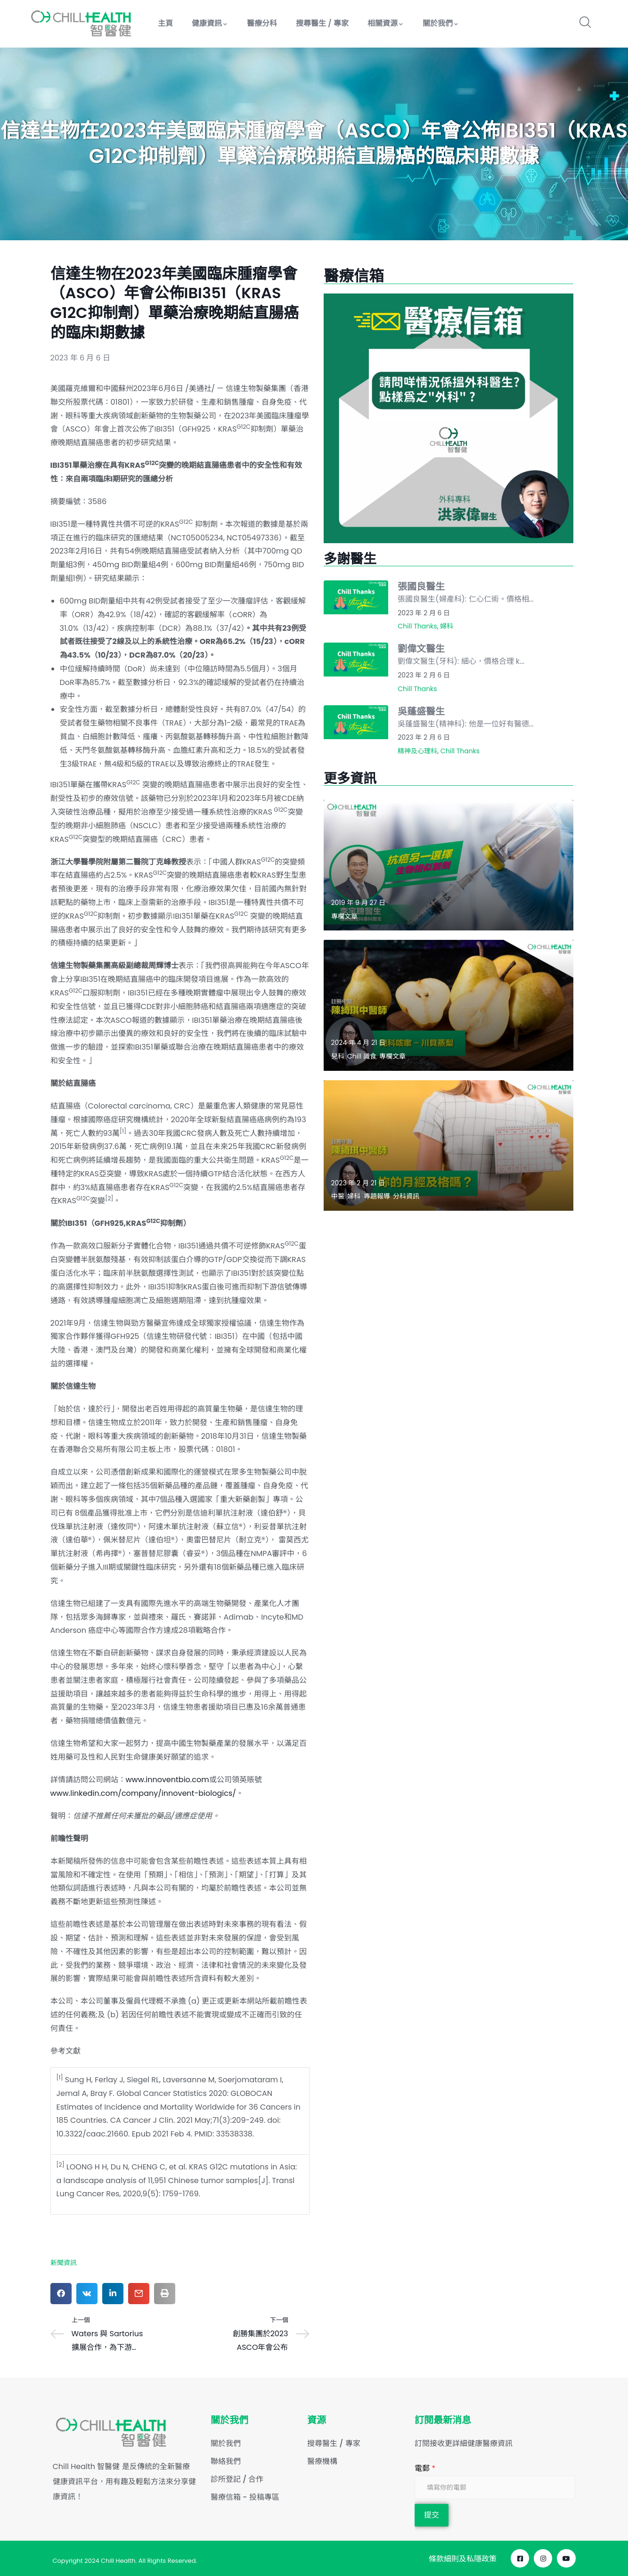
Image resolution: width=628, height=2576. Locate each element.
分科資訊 (406, 1196)
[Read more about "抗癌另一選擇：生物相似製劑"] (448, 865)
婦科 (446, 626)
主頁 (165, 23)
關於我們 (441, 23)
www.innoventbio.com (167, 1779)
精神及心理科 (417, 751)
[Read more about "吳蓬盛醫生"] (356, 722)
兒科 (337, 1056)
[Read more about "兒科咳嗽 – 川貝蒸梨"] (448, 1005)
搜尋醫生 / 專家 (322, 23)
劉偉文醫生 (421, 648)
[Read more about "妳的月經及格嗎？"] (448, 1145)
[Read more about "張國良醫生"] (356, 597)
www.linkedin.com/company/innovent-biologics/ (143, 1793)
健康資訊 (210, 23)
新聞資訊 (63, 2262)
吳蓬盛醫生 (421, 711)
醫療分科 (262, 23)
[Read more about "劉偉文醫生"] (356, 660)
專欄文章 (344, 916)
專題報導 (377, 1196)
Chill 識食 (361, 1056)
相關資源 (385, 23)
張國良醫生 (421, 586)
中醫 (337, 1196)
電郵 (425, 2468)
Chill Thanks (417, 626)
